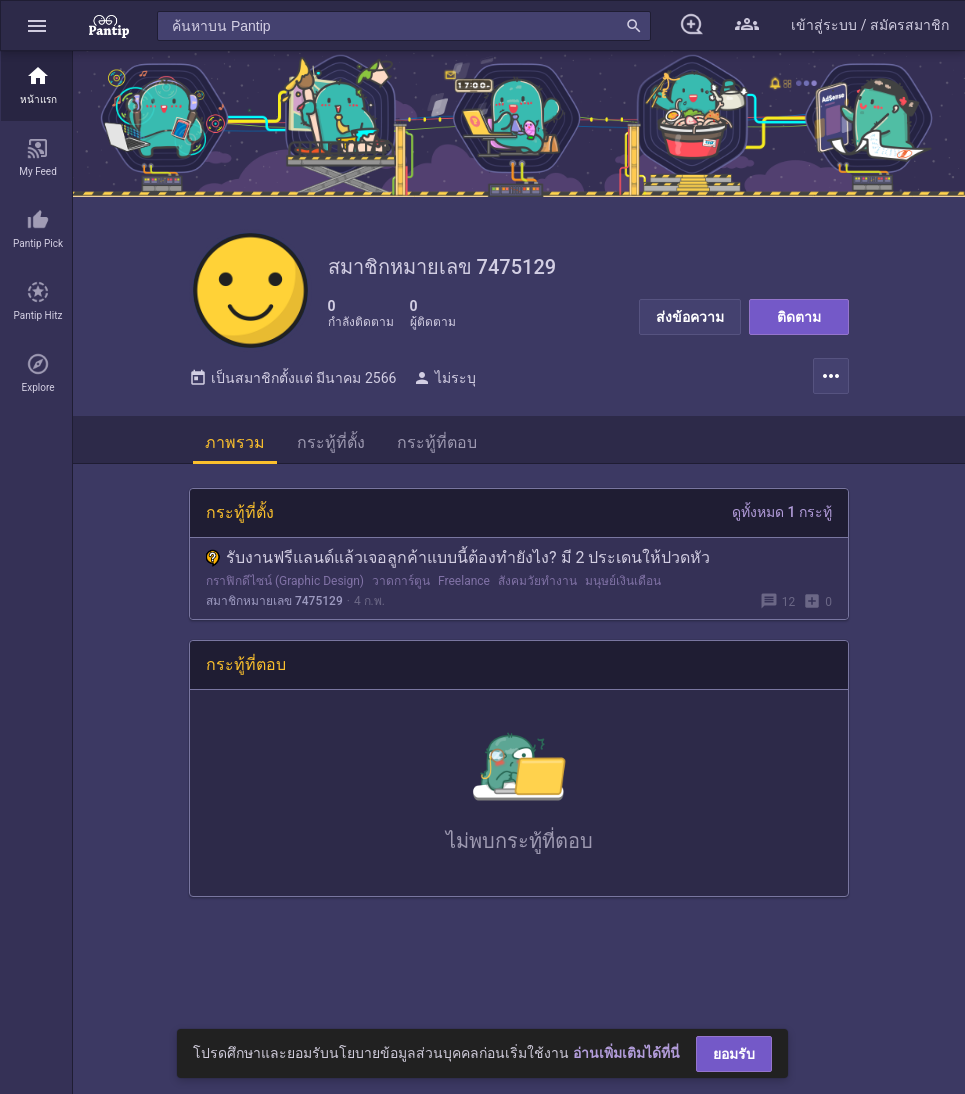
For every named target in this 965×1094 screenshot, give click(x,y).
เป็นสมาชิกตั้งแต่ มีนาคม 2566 (292, 383)
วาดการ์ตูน (401, 586)
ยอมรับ (734, 1054)
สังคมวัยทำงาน (537, 586)
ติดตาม (799, 317)
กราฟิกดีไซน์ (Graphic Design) (285, 586)
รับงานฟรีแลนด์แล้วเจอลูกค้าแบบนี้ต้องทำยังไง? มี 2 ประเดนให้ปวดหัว (458, 562)
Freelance (464, 586)
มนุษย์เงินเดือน (623, 586)
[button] (37, 25)
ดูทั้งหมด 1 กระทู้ (782, 517)
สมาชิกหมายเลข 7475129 (274, 606)
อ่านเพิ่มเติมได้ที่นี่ (626, 1053)
